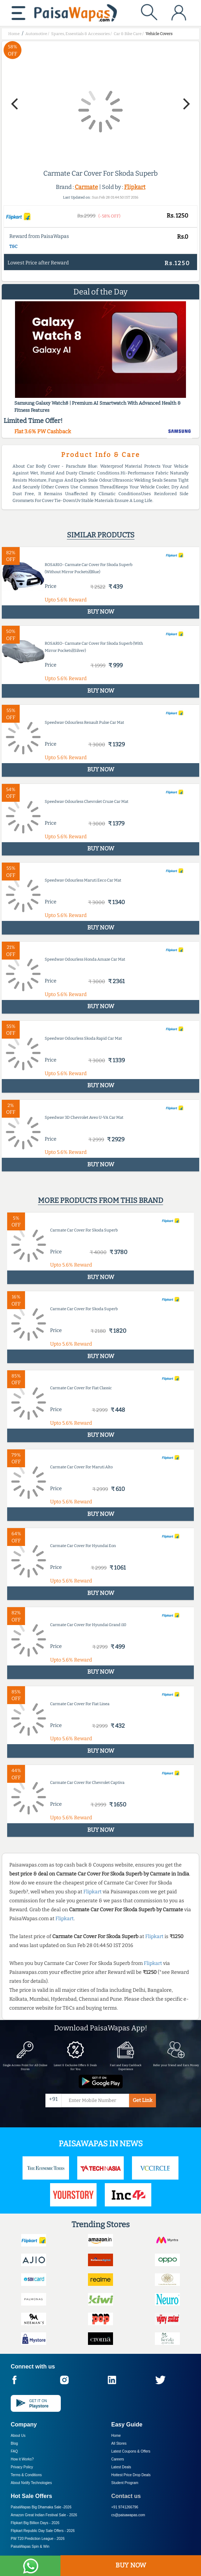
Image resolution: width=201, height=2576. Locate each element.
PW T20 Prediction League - (37, 2539)
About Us (18, 2436)
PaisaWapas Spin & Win (30, 2546)
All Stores (119, 2443)
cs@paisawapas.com (128, 2515)
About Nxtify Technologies (31, 2483)
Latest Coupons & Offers (130, 2451)
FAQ (14, 2451)
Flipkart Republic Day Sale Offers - (43, 2531)
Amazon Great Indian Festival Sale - (44, 2515)
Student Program (124, 2483)
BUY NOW (131, 2565)
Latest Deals (121, 2467)
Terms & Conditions (26, 2475)
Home (116, 2436)
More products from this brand (100, 1200)
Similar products (100, 535)
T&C (13, 246)
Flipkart (135, 187)
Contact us (126, 2496)
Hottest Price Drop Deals (131, 2475)
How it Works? (22, 2459)
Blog (14, 2443)
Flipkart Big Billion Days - (35, 2523)
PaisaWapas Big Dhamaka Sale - (41, 2507)
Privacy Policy (22, 2467)
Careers (117, 2459)
